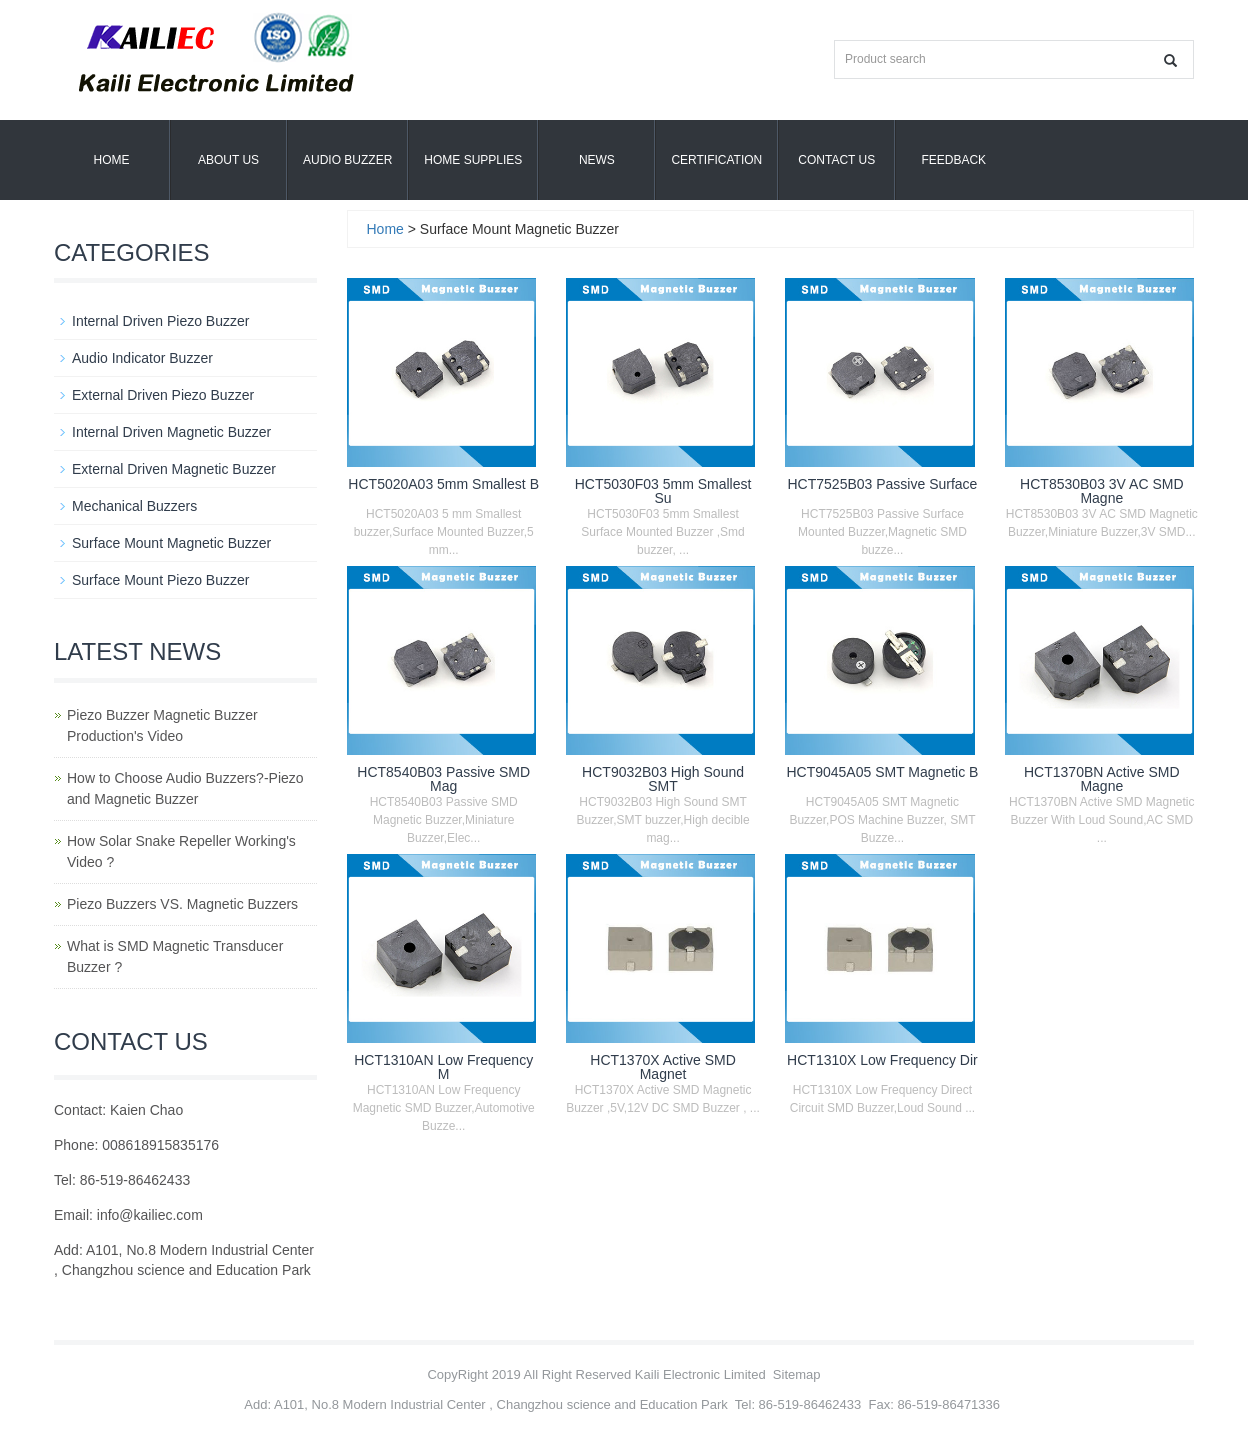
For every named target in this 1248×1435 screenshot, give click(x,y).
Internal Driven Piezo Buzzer (160, 321)
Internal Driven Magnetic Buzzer (171, 432)
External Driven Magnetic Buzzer (174, 469)
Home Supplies (473, 160)
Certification (716, 160)
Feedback (953, 160)
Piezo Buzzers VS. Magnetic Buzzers (182, 904)
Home (112, 160)
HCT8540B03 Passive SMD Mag (443, 779)
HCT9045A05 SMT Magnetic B (882, 772)
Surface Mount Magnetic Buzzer (171, 543)
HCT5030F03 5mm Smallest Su (663, 491)
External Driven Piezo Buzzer (163, 395)
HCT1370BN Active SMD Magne (1102, 779)
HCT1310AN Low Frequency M (443, 1067)
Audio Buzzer (347, 160)
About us (228, 160)
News (597, 160)
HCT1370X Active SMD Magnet (663, 1067)
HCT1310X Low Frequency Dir (882, 1060)
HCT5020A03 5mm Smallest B (443, 484)
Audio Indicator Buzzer (142, 358)
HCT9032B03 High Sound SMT (663, 779)
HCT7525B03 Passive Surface (883, 484)
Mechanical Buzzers (134, 506)
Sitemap (797, 1374)
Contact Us (836, 160)
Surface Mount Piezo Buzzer (160, 580)
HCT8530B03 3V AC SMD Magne (1101, 491)
